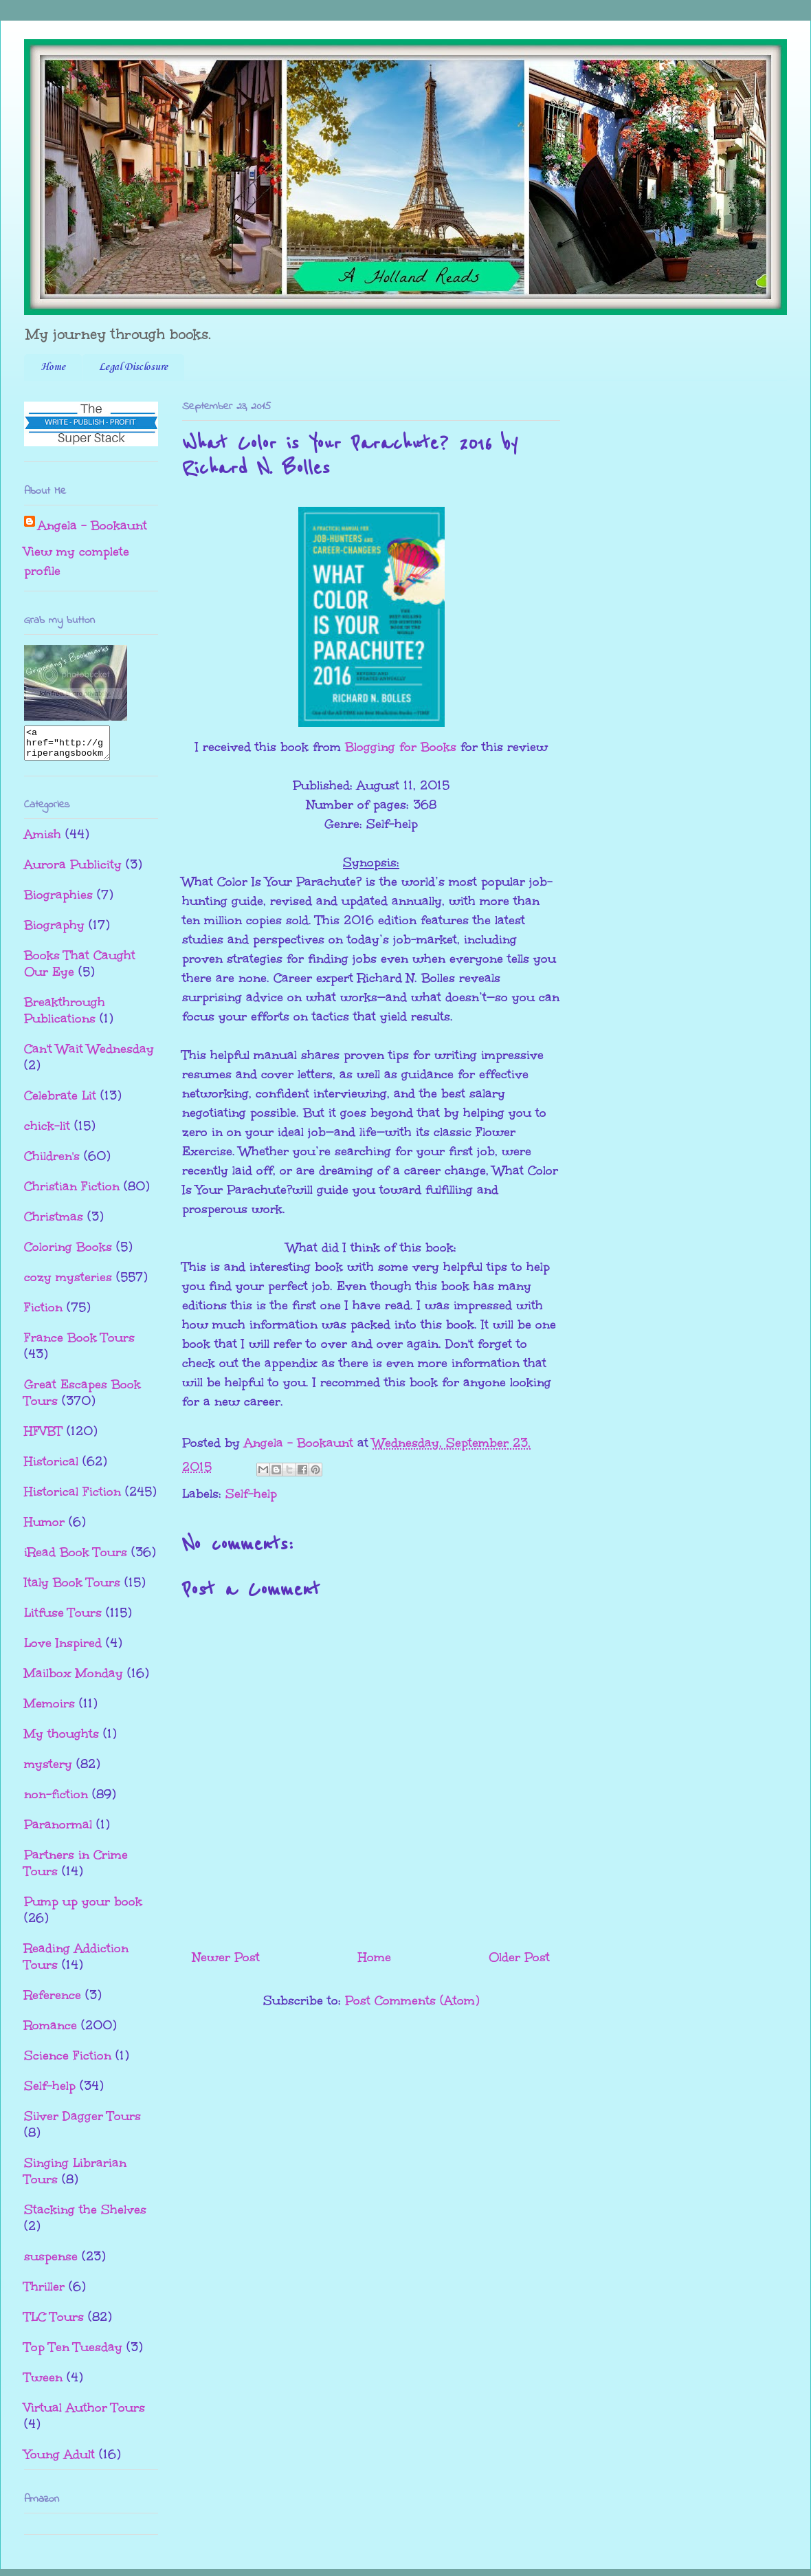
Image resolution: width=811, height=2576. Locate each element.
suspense (51, 2262)
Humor (44, 1528)
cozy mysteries (68, 1283)
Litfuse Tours (63, 1619)
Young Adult (59, 2460)
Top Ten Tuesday (73, 2353)
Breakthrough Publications (64, 1016)
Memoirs (49, 1709)
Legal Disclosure (133, 367)
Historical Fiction (72, 1497)
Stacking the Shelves (85, 2215)
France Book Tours (79, 1343)
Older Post (519, 1957)
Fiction (43, 1313)
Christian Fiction (72, 1192)
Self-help (251, 1493)
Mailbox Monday (73, 1679)
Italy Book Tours (72, 1588)
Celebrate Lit (60, 1101)
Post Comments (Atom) (412, 2000)
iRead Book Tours (75, 1558)
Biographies (58, 901)
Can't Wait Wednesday (89, 1055)
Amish (42, 840)
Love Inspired (63, 1649)
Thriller (44, 2292)
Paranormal (58, 1830)
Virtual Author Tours (84, 2413)
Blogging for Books (400, 747)
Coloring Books (68, 1253)
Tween (43, 2383)
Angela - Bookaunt (92, 525)
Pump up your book (83, 1907)
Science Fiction (67, 2061)
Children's (52, 1162)
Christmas (53, 1222)
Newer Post (226, 1957)
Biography (54, 931)
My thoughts (61, 1740)
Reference (52, 2001)
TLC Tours (54, 2323)
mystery (48, 1770)
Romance (50, 2031)
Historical (51, 1467)
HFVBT (43, 1437)
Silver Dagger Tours (82, 2122)
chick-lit (47, 1132)
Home (53, 367)
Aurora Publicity (73, 870)
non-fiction (56, 1800)
